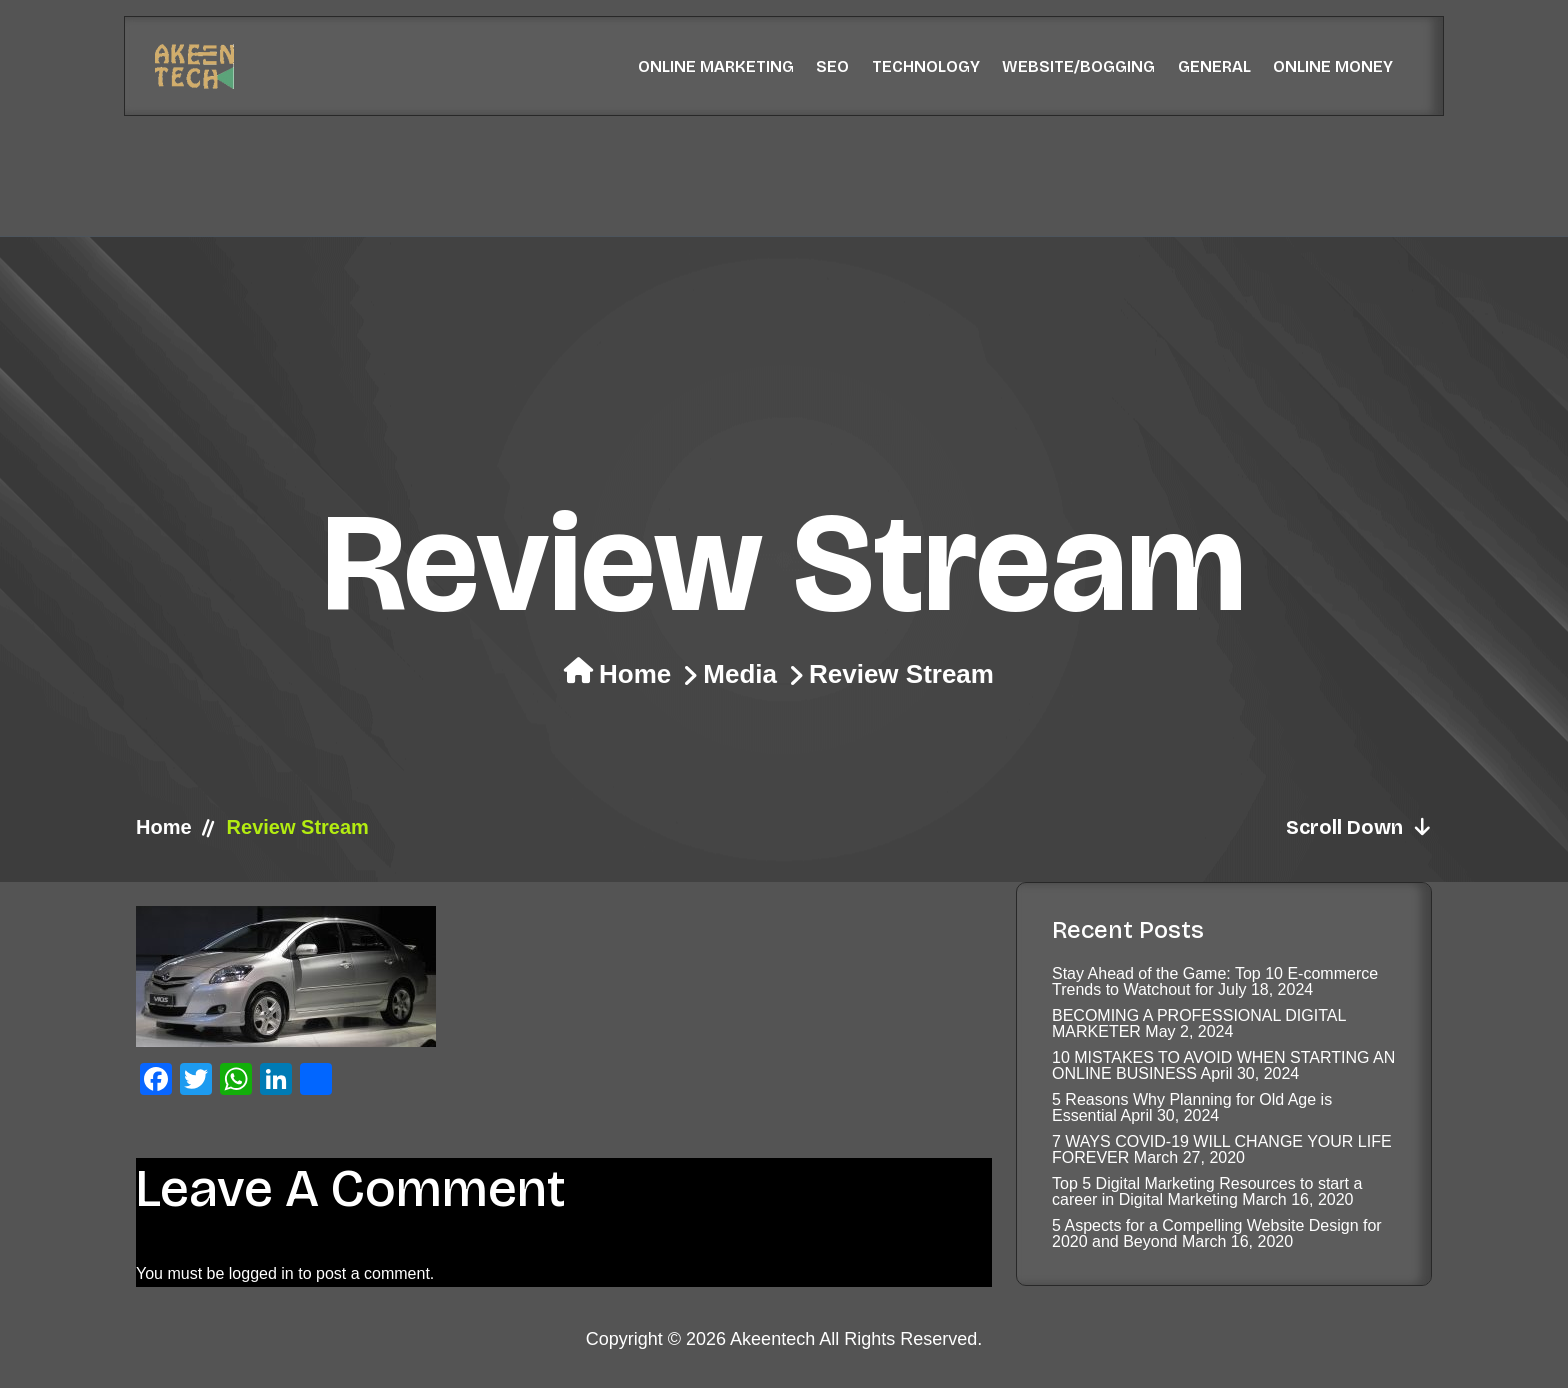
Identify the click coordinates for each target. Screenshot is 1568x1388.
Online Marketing (716, 66)
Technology (926, 66)
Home (635, 674)
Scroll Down (1359, 827)
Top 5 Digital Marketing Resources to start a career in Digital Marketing (1207, 1191)
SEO (832, 66)
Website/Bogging (1078, 66)
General (1214, 66)
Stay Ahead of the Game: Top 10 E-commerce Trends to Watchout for (1215, 981)
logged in (261, 1273)
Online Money (1333, 66)
